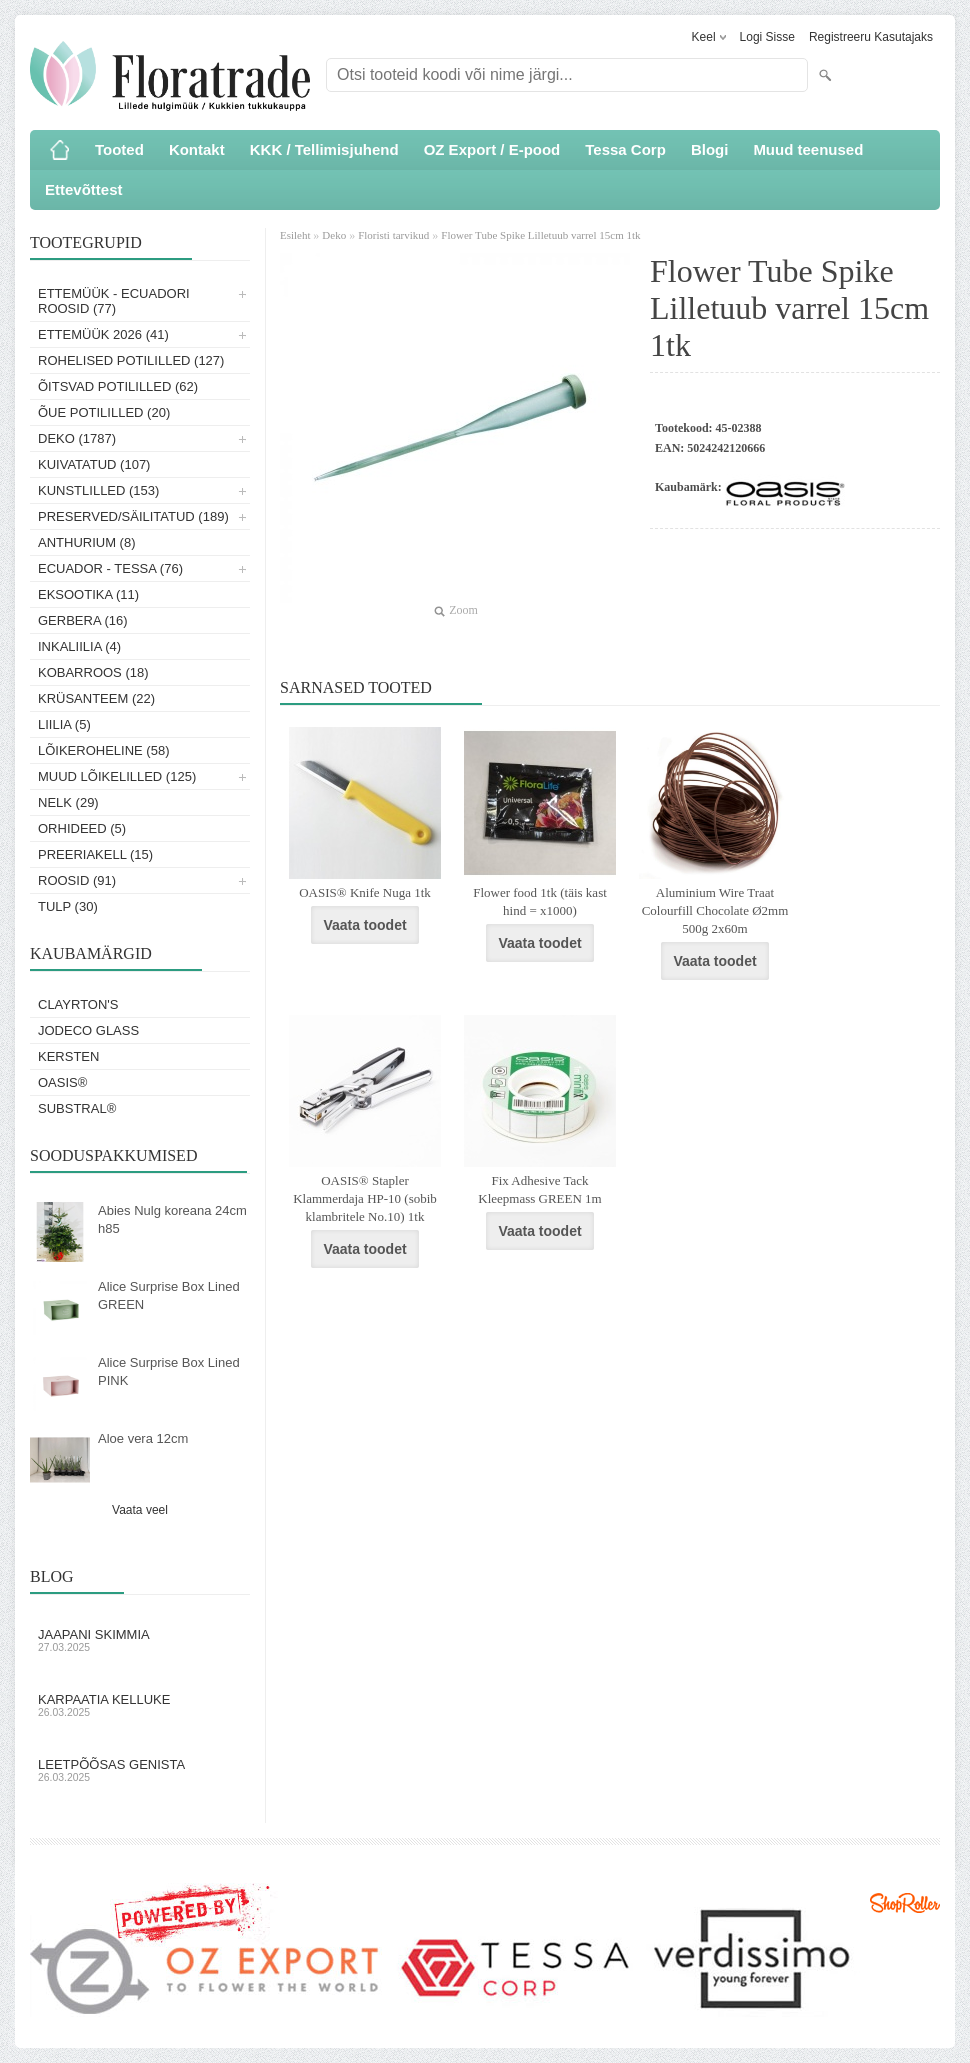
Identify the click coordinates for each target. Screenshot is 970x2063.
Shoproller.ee (905, 1903)
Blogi (710, 149)
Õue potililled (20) (104, 412)
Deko (334, 235)
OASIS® (62, 1082)
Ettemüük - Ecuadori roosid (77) (114, 301)
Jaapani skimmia (140, 1640)
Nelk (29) (68, 802)
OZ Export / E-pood (492, 149)
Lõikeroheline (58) (104, 750)
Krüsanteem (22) (96, 698)
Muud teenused (808, 149)
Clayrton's (78, 1004)
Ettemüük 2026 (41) (103, 334)
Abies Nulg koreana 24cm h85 (172, 1219)
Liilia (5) (64, 724)
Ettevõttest (84, 189)
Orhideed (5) (82, 828)
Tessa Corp (625, 149)
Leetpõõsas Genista (140, 1770)
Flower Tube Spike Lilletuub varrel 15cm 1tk (540, 235)
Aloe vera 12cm (143, 1438)
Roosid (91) (77, 880)
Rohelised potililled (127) (131, 360)
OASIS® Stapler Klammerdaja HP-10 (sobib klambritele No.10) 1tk (365, 1198)
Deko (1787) (77, 438)
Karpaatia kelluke (140, 1705)
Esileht (296, 235)
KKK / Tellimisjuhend (324, 149)
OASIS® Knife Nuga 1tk (365, 892)
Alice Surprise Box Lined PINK (169, 1371)
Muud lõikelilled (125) (117, 776)
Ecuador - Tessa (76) (110, 568)
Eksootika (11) (88, 594)
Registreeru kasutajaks (871, 37)
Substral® (77, 1108)
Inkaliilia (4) (79, 646)
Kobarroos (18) (93, 672)
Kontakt (197, 149)
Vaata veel (140, 1510)
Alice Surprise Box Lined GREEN (169, 1295)
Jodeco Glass (88, 1030)
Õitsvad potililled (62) (118, 386)
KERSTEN (68, 1056)
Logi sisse (767, 37)
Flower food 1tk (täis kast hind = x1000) (540, 901)
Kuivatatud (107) (94, 464)
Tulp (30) (68, 906)
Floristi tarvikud (393, 235)
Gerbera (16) (83, 620)
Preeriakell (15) (95, 854)
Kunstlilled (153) (98, 490)
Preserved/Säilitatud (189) (133, 516)
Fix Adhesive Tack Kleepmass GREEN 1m (539, 1189)
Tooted (119, 149)
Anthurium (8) (87, 542)
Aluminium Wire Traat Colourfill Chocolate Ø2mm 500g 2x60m (715, 910)
